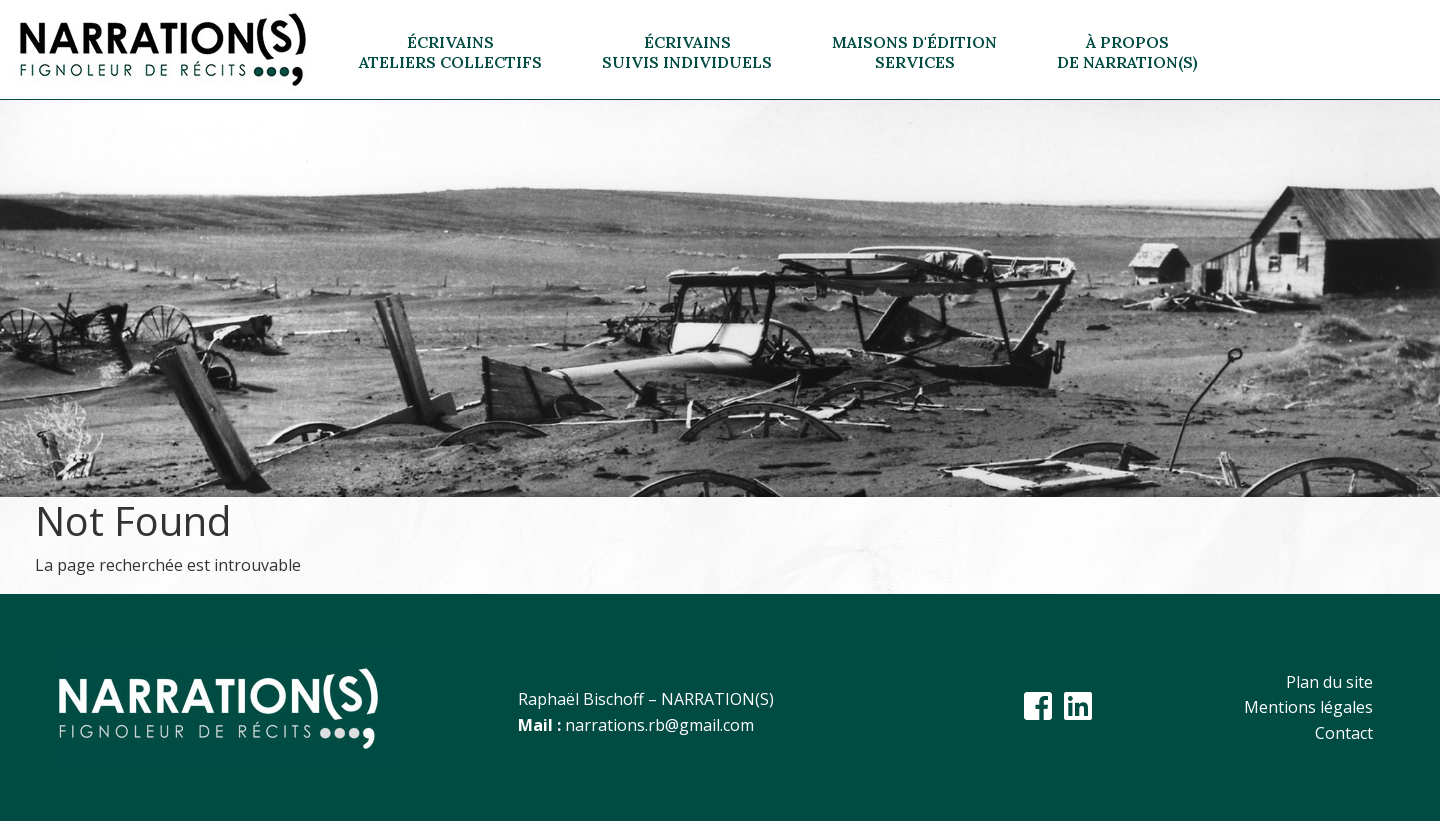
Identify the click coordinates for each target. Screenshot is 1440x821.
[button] (450, 50)
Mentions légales (1308, 707)
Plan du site (1329, 682)
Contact (1344, 733)
